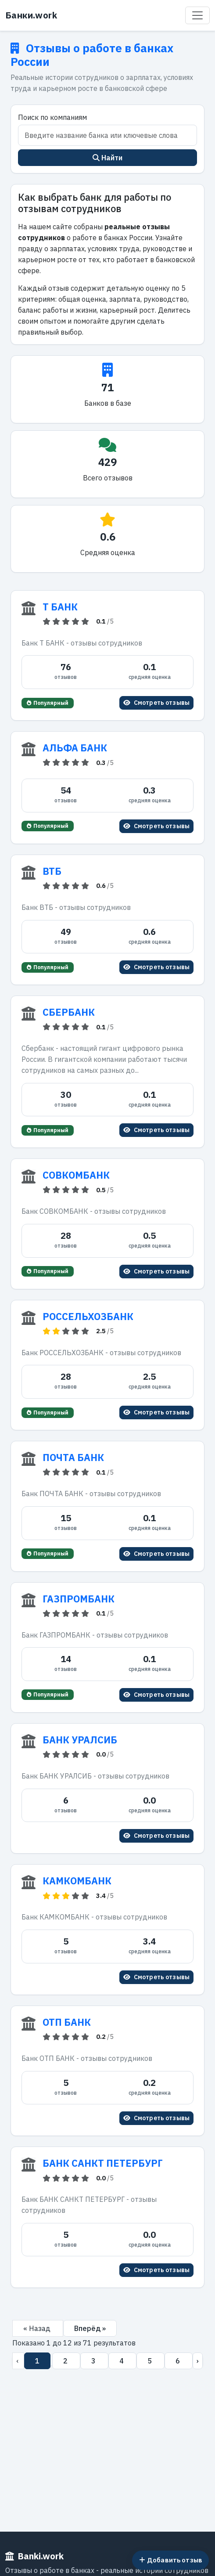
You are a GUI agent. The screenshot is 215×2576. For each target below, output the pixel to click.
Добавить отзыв (170, 2560)
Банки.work (31, 15)
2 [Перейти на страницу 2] (66, 2360)
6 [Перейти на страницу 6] (179, 2360)
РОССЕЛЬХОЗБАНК (88, 1316)
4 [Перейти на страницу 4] (122, 2360)
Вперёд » (90, 2328)
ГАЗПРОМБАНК (79, 1599)
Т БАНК (60, 607)
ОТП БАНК (67, 2022)
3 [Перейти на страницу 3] (94, 2360)
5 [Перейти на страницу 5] (150, 2360)
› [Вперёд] (198, 2360)
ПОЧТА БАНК (73, 1457)
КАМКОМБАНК (77, 1881)
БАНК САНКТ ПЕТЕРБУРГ (103, 2163)
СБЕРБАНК (69, 1012)
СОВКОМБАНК (76, 1175)
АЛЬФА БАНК (75, 748)
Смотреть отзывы (156, 703)
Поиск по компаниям (52, 117)
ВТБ (52, 871)
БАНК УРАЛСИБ (80, 1740)
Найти (108, 157)
